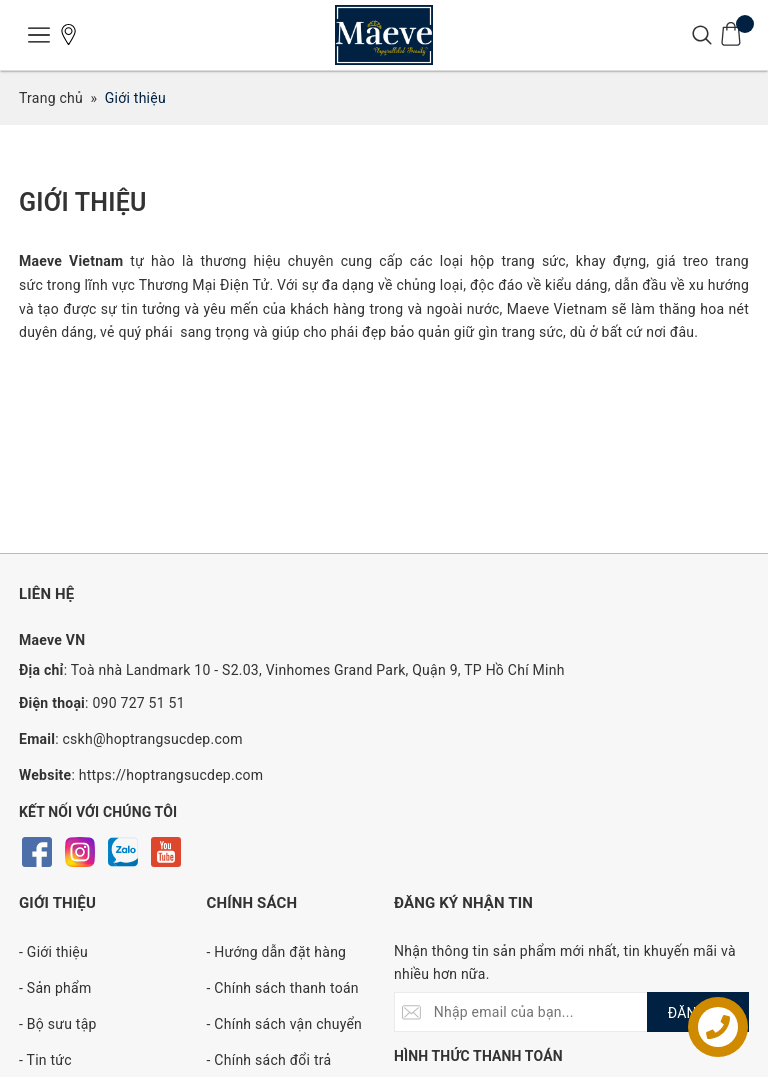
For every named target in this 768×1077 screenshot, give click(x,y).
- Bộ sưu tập (58, 1024)
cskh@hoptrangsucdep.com (153, 739)
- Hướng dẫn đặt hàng (277, 952)
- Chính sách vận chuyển (285, 1024)
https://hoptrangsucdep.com (171, 775)
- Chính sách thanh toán (283, 988)
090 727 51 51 (138, 703)
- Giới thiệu (53, 952)
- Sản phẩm (55, 988)
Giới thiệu (83, 202)
